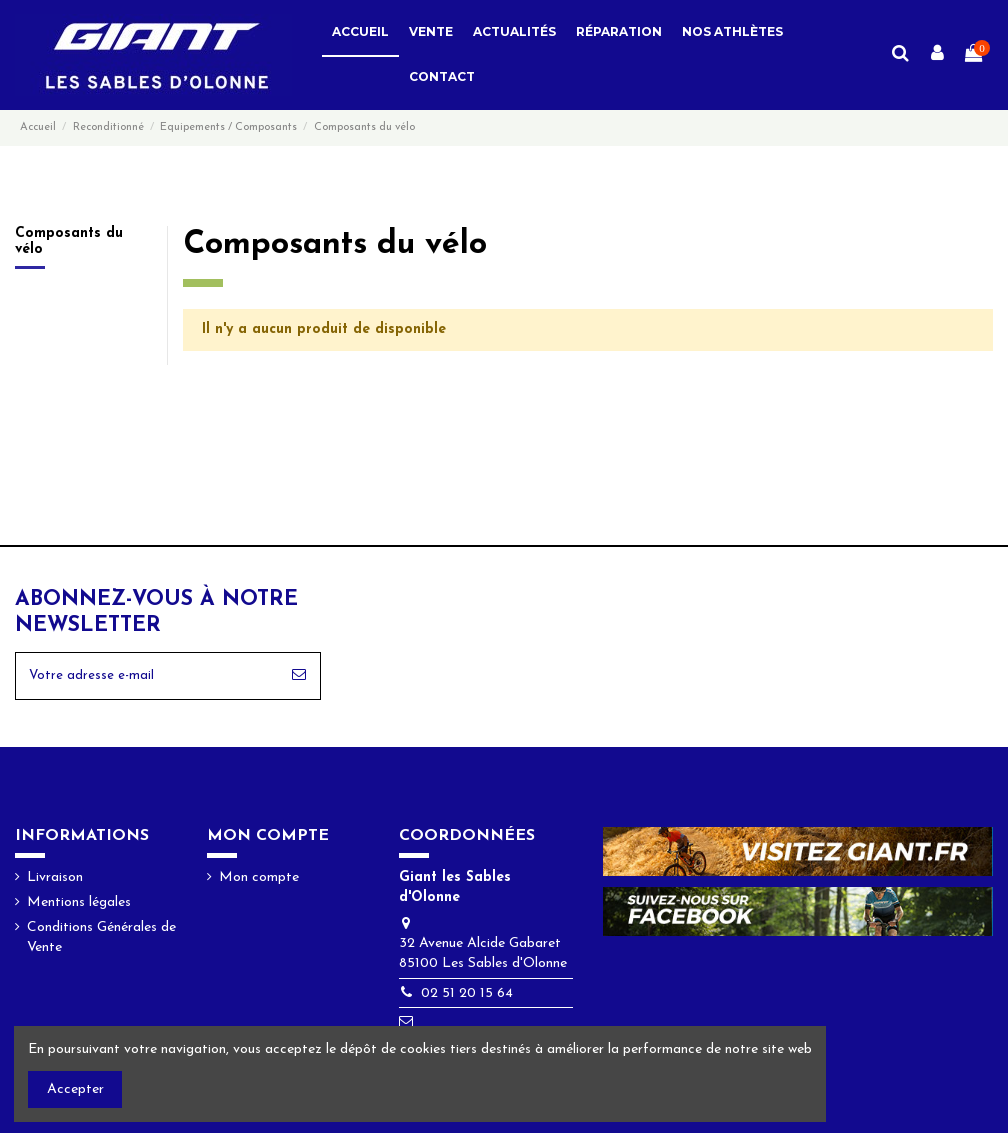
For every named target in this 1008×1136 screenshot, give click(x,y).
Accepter (75, 1089)
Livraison (55, 880)
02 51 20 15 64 (467, 996)
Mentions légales (79, 905)
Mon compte (259, 880)
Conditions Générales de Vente (101, 941)
